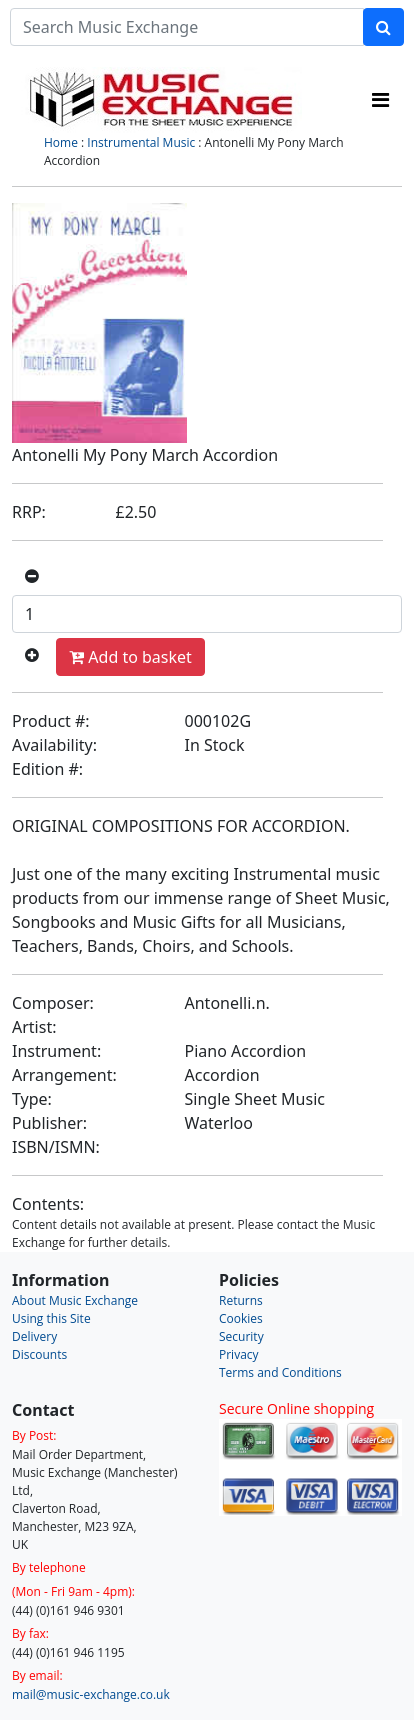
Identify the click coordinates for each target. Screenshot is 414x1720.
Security (241, 1336)
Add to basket (130, 657)
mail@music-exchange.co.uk (91, 1694)
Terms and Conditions (280, 1372)
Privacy (239, 1354)
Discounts (39, 1354)
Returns (241, 1300)
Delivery (34, 1336)
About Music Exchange (75, 1300)
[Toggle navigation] (380, 100)
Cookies (241, 1318)
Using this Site (51, 1318)
